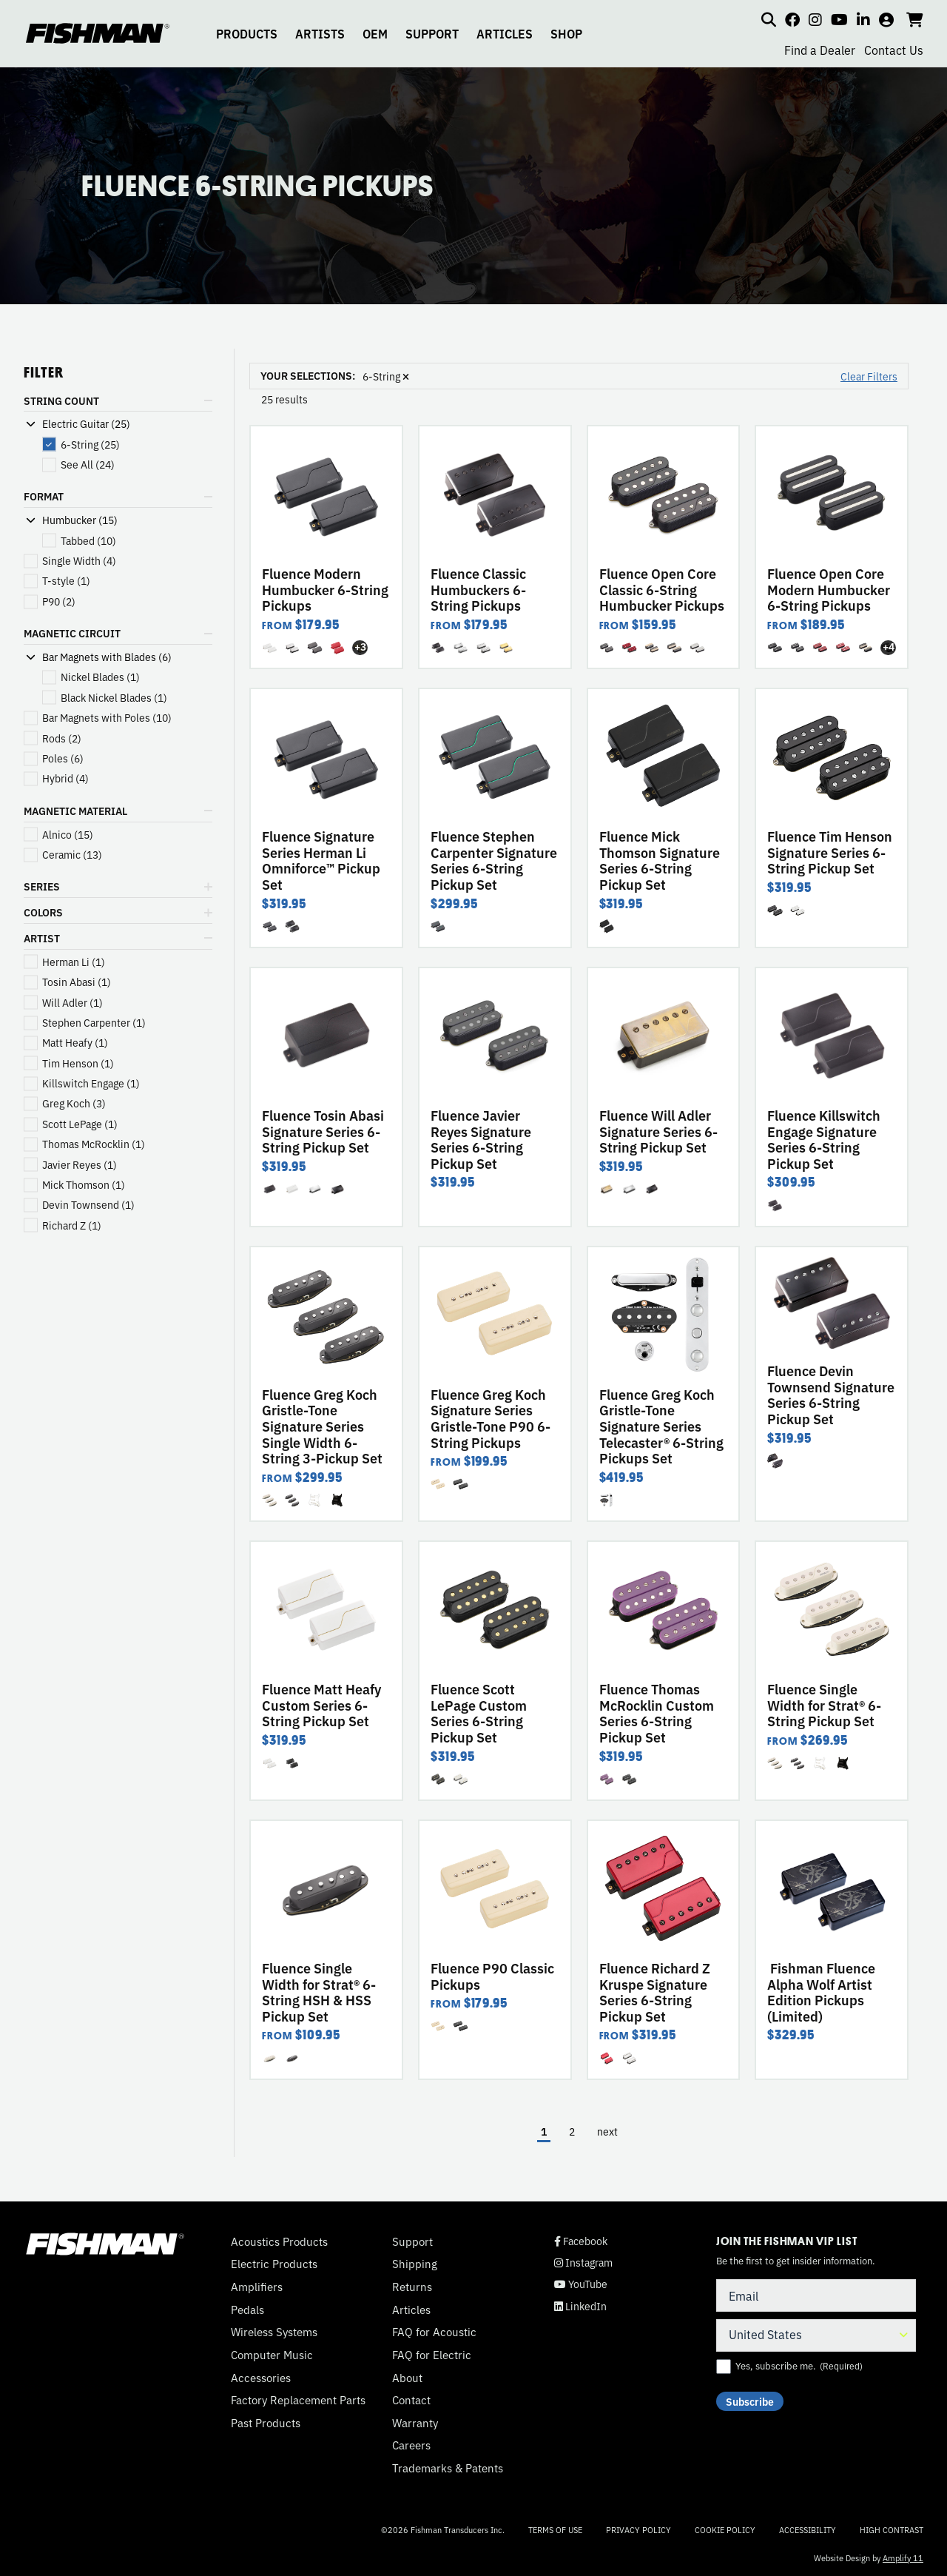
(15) (67, 834)
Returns (412, 2286)
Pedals (247, 2309)
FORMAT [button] (44, 496)
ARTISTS (320, 33)
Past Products (265, 2422)
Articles (411, 2309)
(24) (88, 464)
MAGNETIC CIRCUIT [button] (72, 632)
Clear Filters (868, 376)
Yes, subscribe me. (799, 2365)
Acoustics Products (279, 2241)
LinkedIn (580, 2306)
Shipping (414, 2263)
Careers (411, 2445)
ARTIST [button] (42, 937)
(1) (66, 580)
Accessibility (807, 2529)
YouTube (580, 2284)
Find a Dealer (819, 49)
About (407, 2377)
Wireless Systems (274, 2331)
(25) (90, 444)
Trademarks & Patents (447, 2468)
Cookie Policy (725, 2529)
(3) (74, 1103)
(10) (88, 540)
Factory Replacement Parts (298, 2399)
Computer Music (272, 2354)
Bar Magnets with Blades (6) (107, 657)
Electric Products (274, 2263)
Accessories (261, 2377)
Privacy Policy (638, 2529)
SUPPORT (432, 33)
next (607, 2131)
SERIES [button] (42, 886)
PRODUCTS (246, 33)
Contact (411, 2399)
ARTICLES (504, 33)
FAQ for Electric (431, 2354)
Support (412, 2241)
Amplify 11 (903, 2557)
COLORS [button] (43, 912)
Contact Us (893, 49)
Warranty (415, 2422)
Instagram (583, 2262)
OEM (375, 33)
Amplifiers (257, 2286)
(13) (72, 854)
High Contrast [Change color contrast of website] (891, 2530)
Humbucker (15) (80, 520)
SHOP (566, 33)
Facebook (580, 2241)
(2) (58, 601)
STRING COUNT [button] (61, 400)
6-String (386, 376)
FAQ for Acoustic (434, 2331)
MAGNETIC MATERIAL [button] (75, 810)
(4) (79, 560)
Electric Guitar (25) (86, 423)
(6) (63, 758)
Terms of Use (555, 2529)
